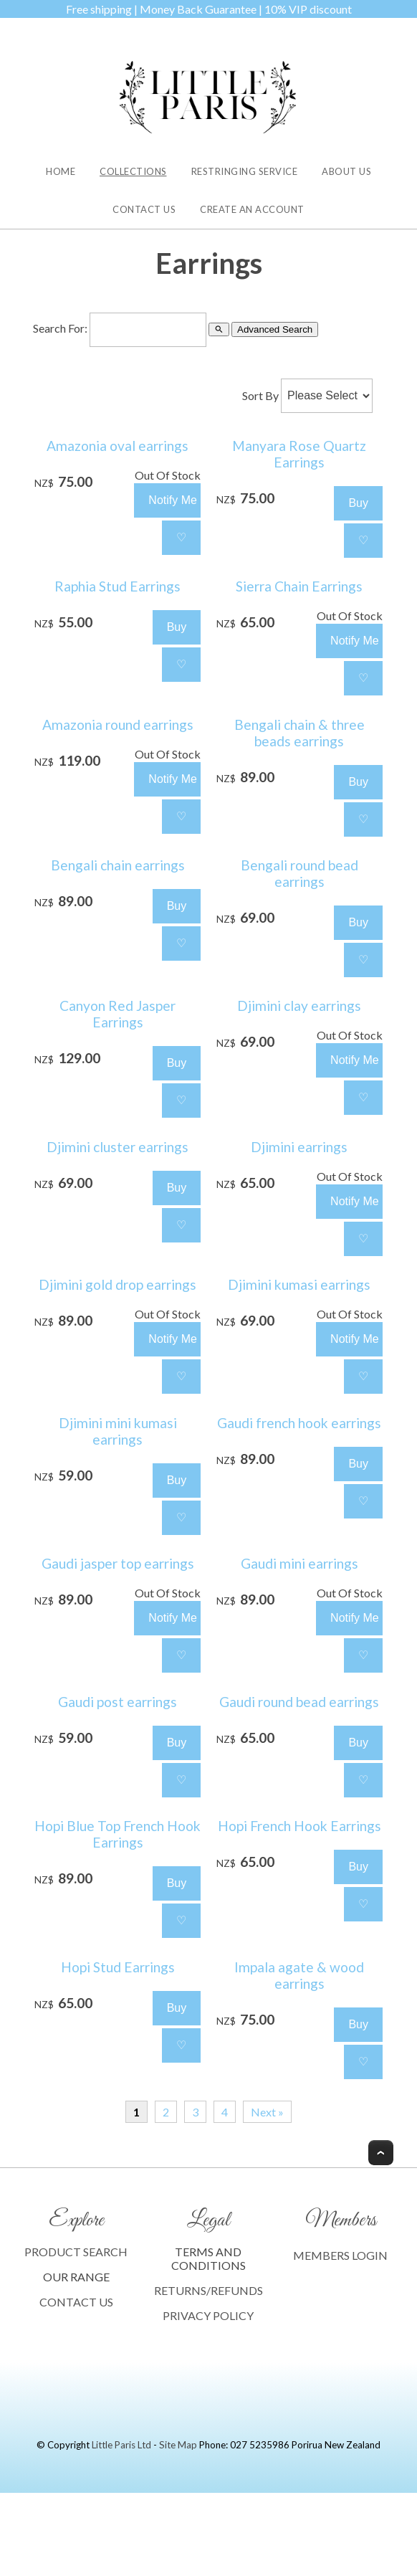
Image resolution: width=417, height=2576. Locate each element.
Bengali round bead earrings (299, 873)
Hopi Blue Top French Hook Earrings (117, 1833)
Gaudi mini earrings (299, 1563)
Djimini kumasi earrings (299, 1284)
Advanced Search (274, 329)
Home (60, 171)
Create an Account (252, 209)
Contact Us (144, 209)
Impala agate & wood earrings (299, 1975)
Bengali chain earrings (118, 865)
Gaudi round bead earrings (299, 1701)
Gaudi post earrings (117, 1701)
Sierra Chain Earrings (299, 586)
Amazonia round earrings (117, 724)
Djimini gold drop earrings (117, 1284)
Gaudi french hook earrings (299, 1423)
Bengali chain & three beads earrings (299, 732)
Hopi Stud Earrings (118, 1967)
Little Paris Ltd (121, 2445)
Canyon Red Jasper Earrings (117, 1013)
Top (380, 2152)
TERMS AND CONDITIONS (208, 2258)
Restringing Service (244, 171)
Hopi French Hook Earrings (299, 1825)
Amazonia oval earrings (117, 445)
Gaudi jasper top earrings (118, 1563)
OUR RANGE (76, 2276)
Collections (133, 171)
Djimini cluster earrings (117, 1147)
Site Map (178, 2445)
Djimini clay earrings (299, 1005)
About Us (346, 171)
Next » (267, 2112)
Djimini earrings (299, 1147)
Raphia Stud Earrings (117, 586)
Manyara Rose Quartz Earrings (299, 453)
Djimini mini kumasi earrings (118, 1431)
